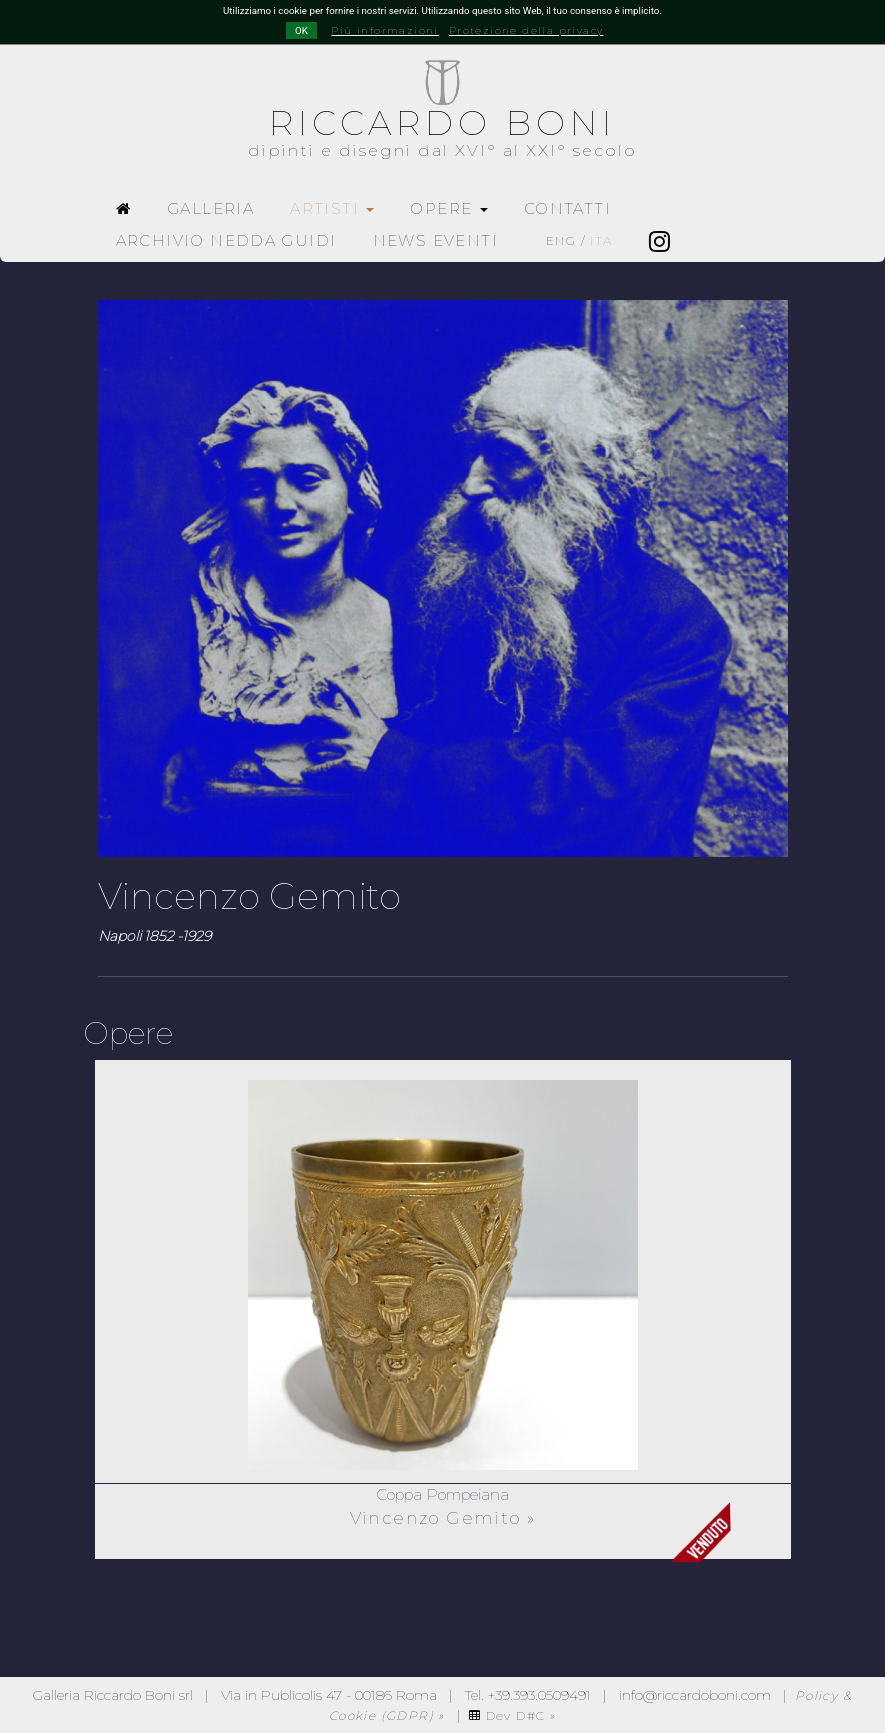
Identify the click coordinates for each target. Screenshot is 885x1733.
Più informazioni (384, 30)
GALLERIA (210, 208)
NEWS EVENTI (435, 240)
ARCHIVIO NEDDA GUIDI (226, 240)
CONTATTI (567, 208)
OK (301, 30)
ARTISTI (332, 208)
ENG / (579, 240)
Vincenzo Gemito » (443, 1518)
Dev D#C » (512, 1715)
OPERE (448, 208)
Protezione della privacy (526, 30)
